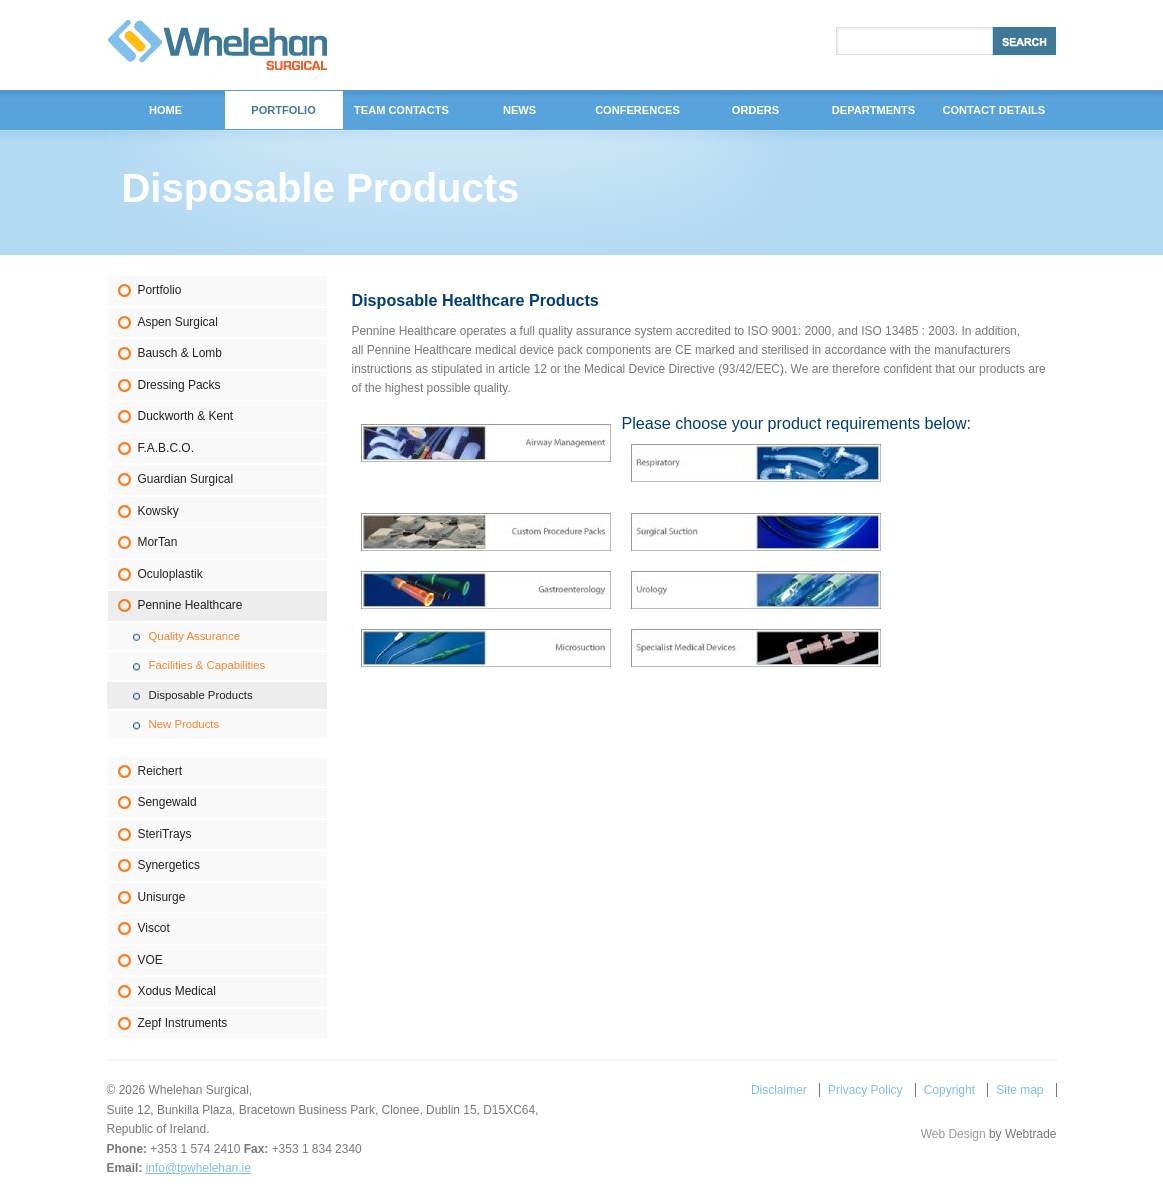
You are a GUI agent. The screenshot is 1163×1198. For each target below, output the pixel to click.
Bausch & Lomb (180, 353)
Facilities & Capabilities (207, 665)
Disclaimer (779, 1090)
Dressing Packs (179, 385)
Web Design (953, 1134)
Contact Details (994, 110)
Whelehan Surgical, (217, 45)
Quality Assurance (195, 636)
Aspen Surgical (178, 322)
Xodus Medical (177, 991)
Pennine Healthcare (190, 605)
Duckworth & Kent (186, 416)
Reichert (160, 771)
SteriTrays (165, 834)
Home (165, 110)
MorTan (158, 542)
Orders (755, 110)
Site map (1019, 1090)
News (519, 110)
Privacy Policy (865, 1090)
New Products (184, 724)
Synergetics (169, 865)
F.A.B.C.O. (166, 448)
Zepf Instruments (183, 1023)
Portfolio (160, 290)
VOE (150, 960)
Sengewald (167, 802)
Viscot (154, 928)
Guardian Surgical (186, 479)
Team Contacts (401, 110)
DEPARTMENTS (873, 110)
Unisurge (162, 897)
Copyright (949, 1090)
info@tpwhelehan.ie (198, 1168)
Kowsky (158, 511)
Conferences (637, 110)
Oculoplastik (170, 574)
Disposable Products (201, 695)
